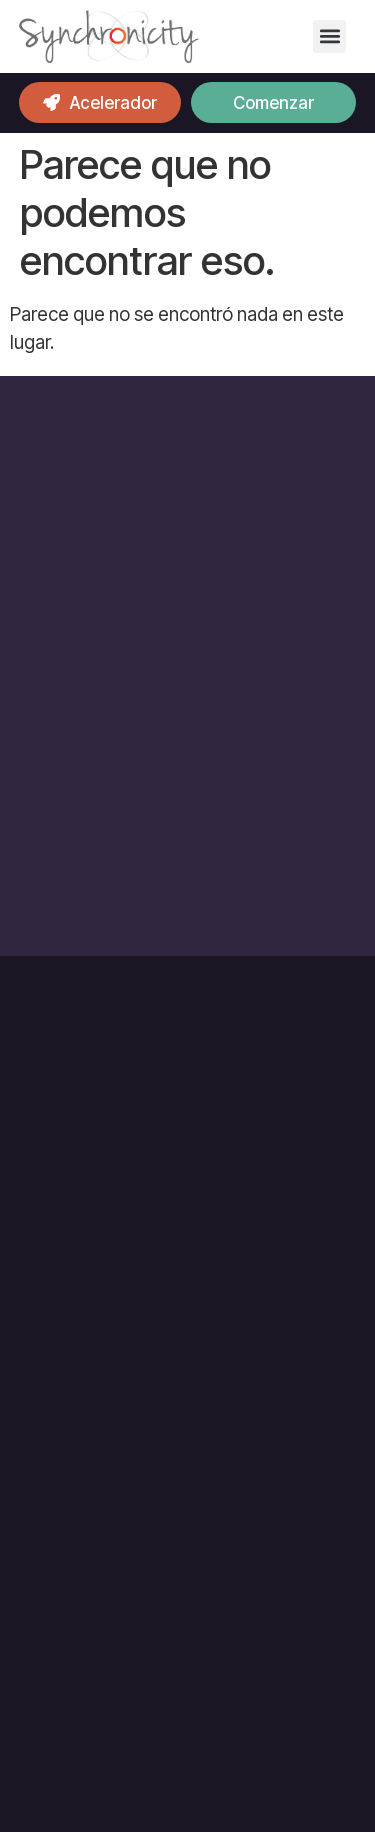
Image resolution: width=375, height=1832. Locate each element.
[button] (329, 36)
